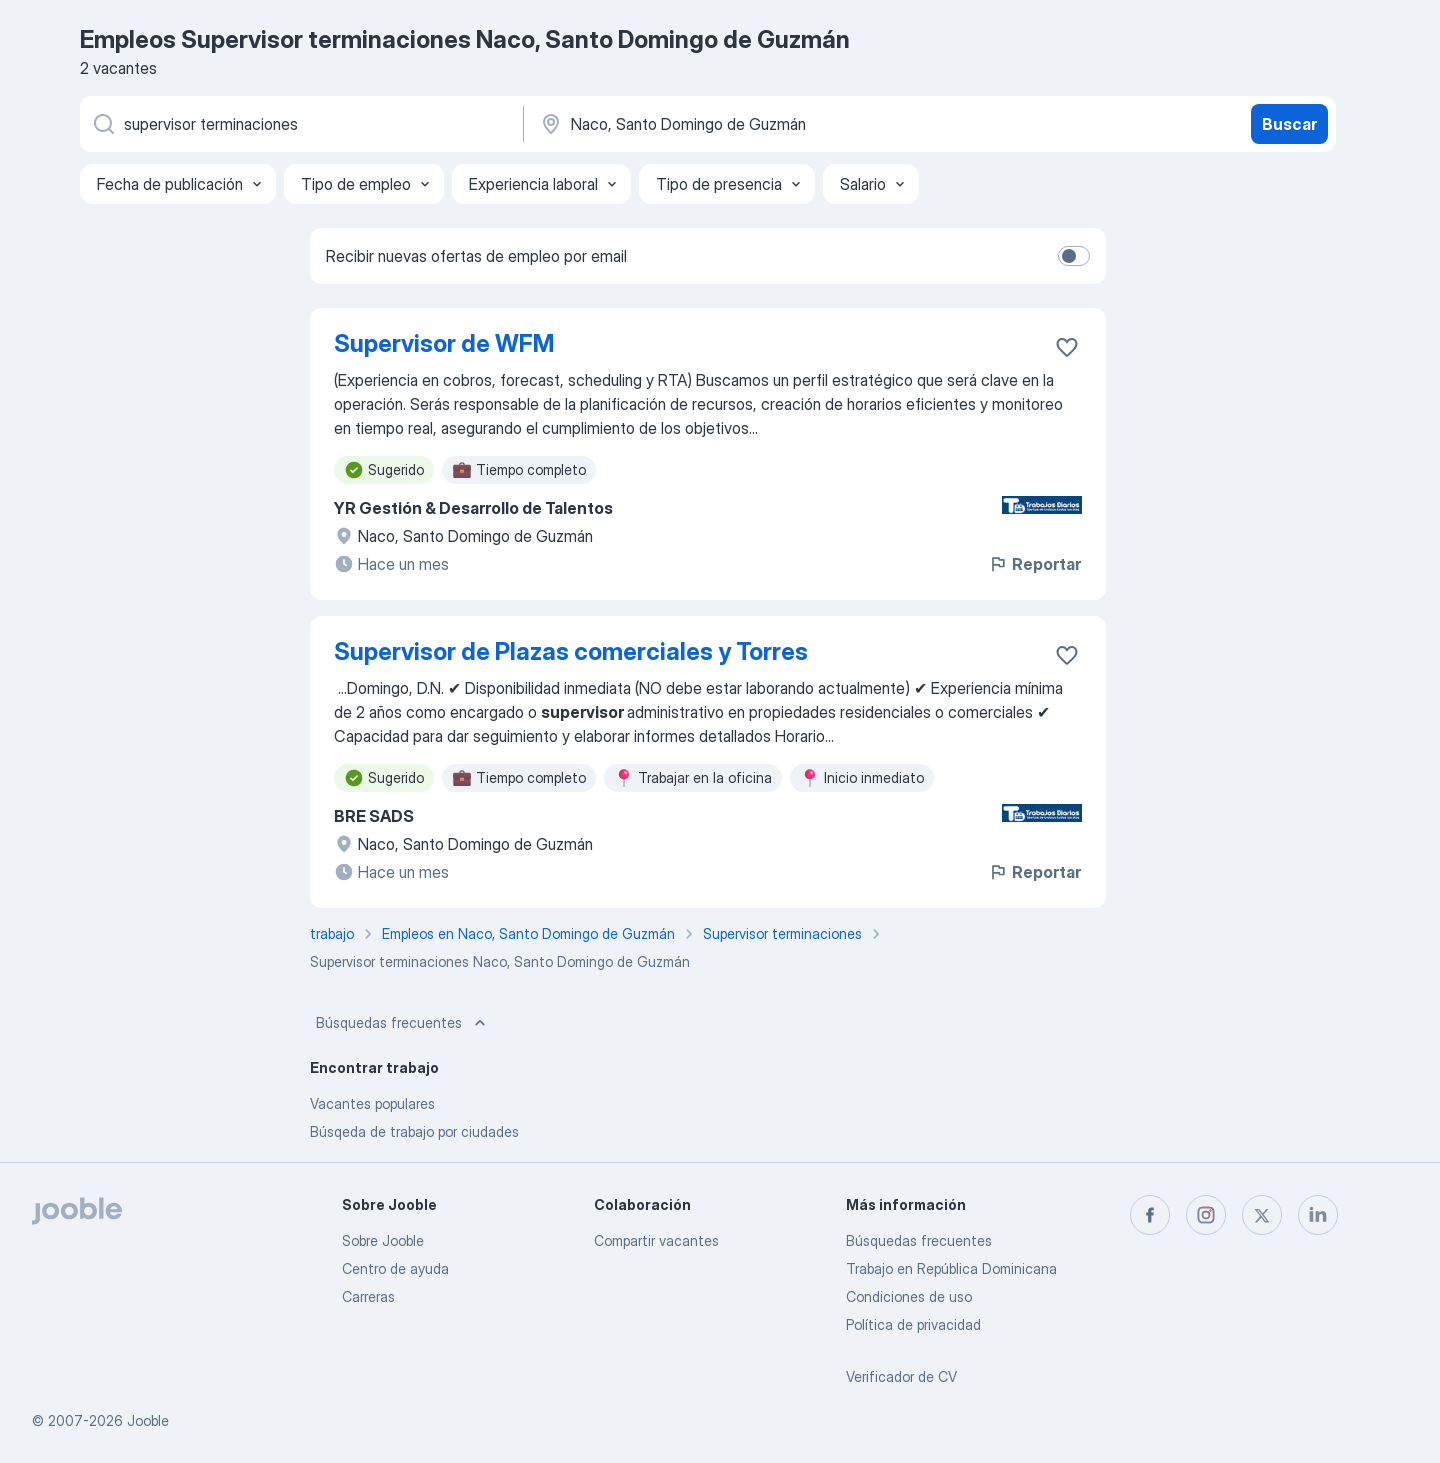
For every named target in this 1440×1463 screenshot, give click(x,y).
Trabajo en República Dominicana (951, 1268)
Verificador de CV (901, 1376)
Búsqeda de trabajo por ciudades (414, 1131)
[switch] (1074, 256)
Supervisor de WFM (444, 343)
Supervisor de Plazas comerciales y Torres (571, 651)
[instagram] (1206, 1215)
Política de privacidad (913, 1324)
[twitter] (1262, 1215)
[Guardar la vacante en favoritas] (1067, 347)
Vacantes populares (372, 1103)
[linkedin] (1318, 1215)
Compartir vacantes (656, 1240)
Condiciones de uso (909, 1296)
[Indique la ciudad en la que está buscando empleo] (747, 124)
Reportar (1034, 564)
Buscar (1289, 124)
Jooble (148, 1420)
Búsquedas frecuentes (403, 1023)
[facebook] (1150, 1215)
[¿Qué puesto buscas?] (300, 124)
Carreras (368, 1296)
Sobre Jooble (383, 1240)
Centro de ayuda (395, 1268)
